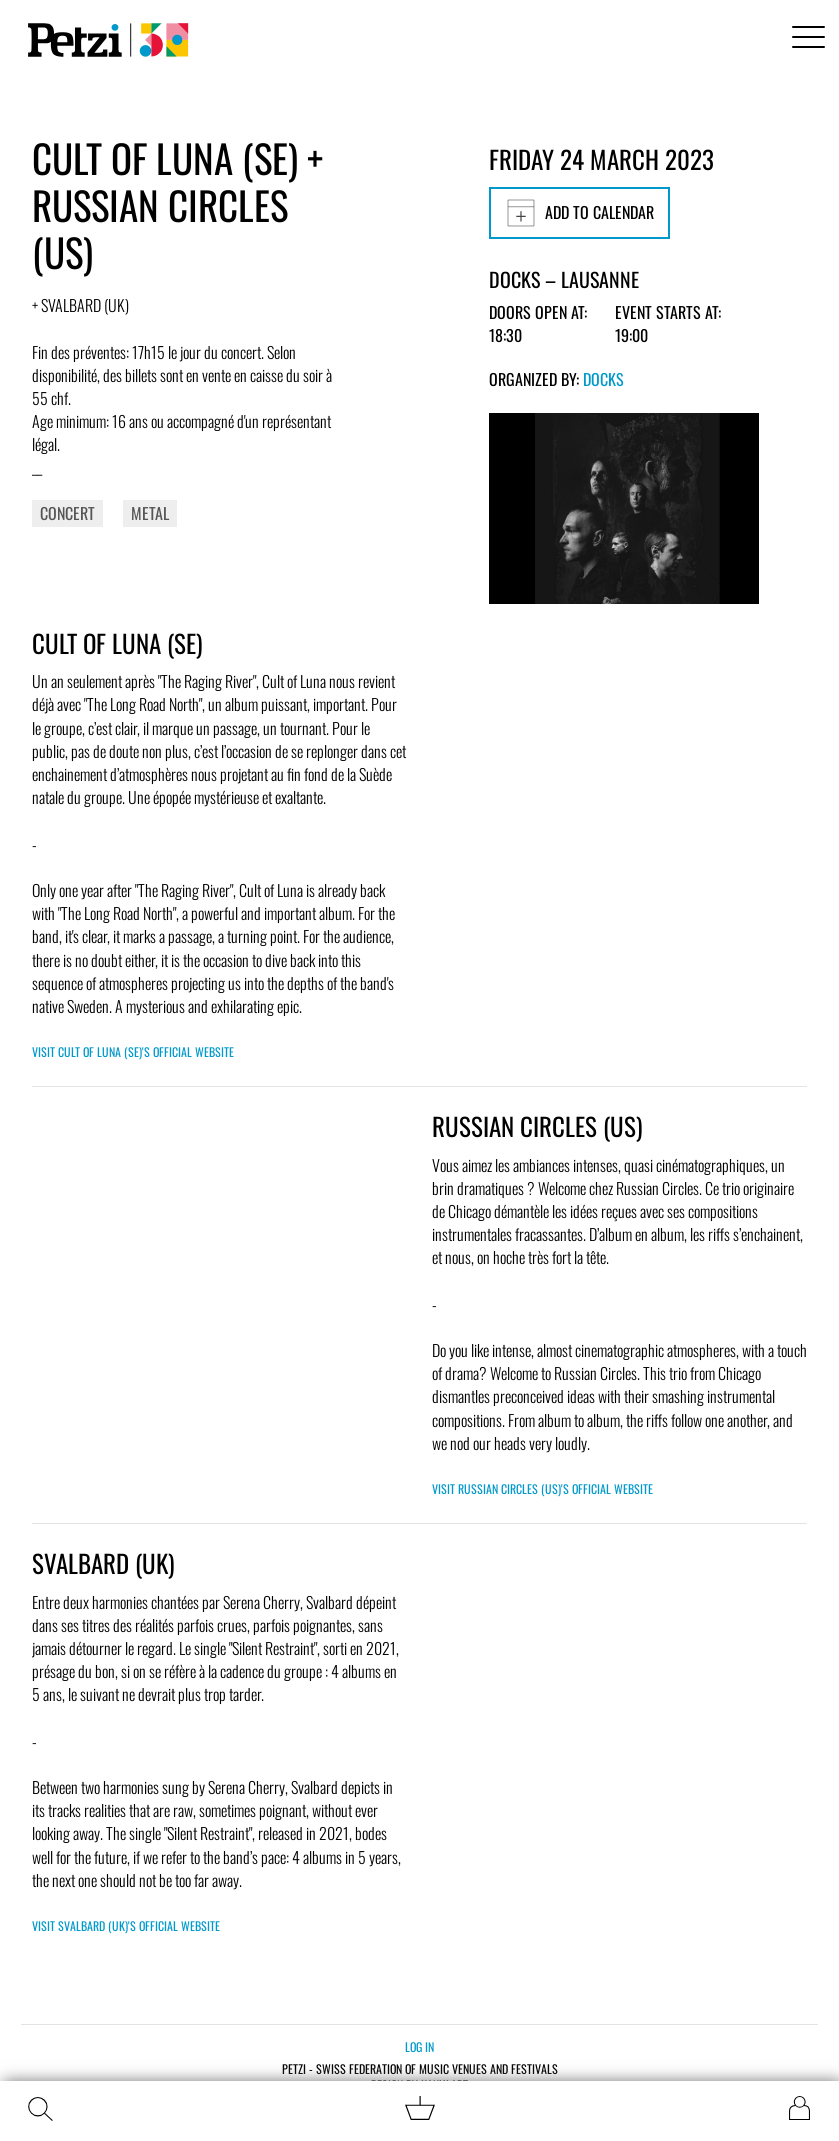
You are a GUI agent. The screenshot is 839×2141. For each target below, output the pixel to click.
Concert (67, 513)
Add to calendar (579, 213)
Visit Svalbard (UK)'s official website (126, 1925)
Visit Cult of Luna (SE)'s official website (133, 1051)
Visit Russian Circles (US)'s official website (542, 1488)
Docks (603, 379)
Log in (419, 2046)
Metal (150, 513)
